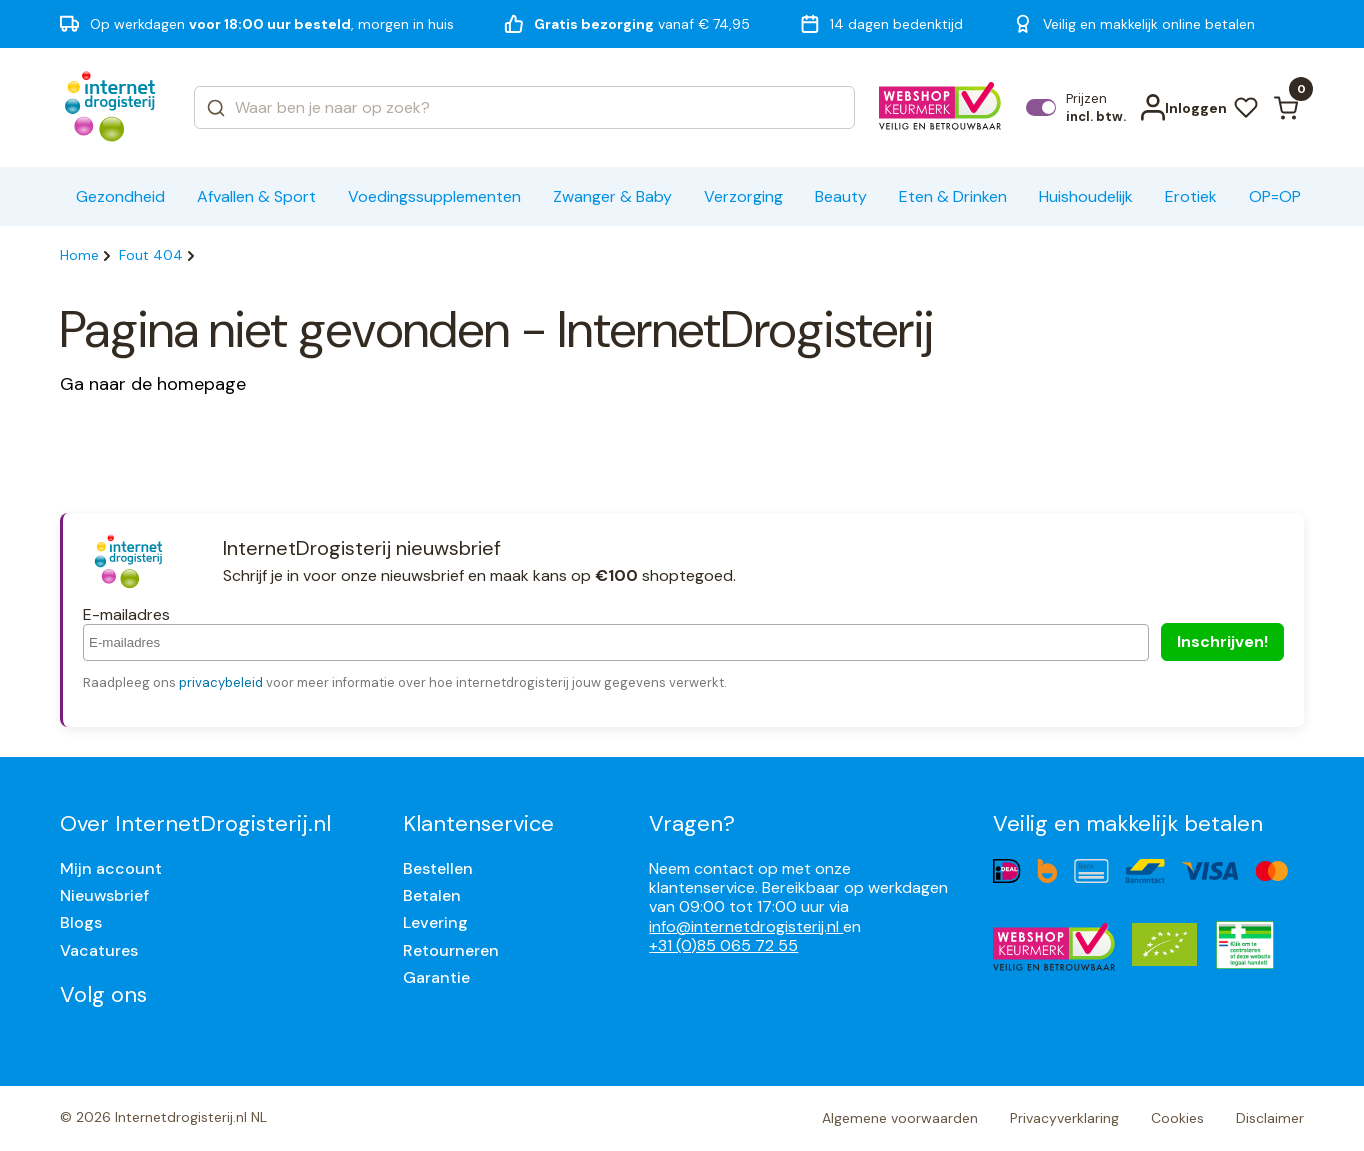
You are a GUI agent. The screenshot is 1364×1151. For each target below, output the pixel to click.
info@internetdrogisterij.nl (746, 926)
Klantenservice (478, 823)
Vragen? (692, 823)
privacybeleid (221, 682)
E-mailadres (126, 614)
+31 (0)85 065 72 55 (723, 945)
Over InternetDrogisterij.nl (195, 823)
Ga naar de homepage (153, 384)
